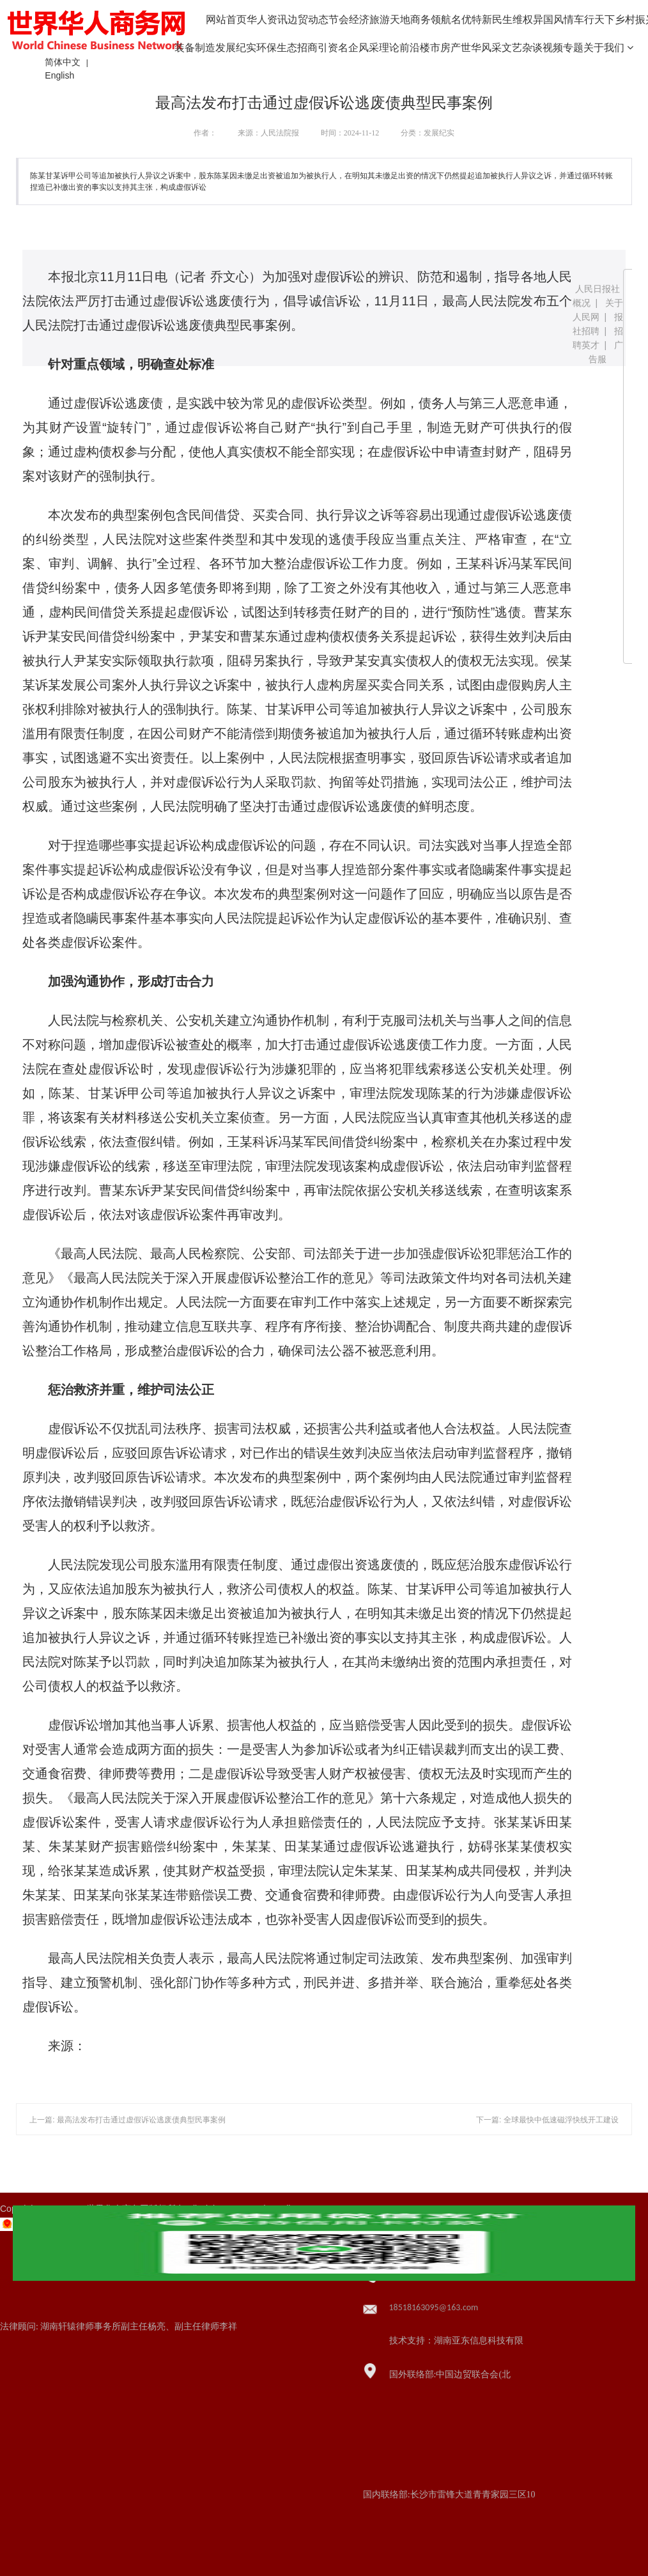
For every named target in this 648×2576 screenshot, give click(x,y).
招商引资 (317, 47)
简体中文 (63, 62)
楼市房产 (440, 47)
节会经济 (348, 19)
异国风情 (553, 19)
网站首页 (226, 19)
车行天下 (594, 19)
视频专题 (563, 47)
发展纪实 (235, 47)
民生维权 (512, 19)
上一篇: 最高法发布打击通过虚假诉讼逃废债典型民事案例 (127, 2119)
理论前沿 (399, 47)
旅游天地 (389, 19)
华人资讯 (267, 19)
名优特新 (471, 19)
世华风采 (481, 47)
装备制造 (194, 47)
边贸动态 (308, 19)
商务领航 (430, 19)
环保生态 (276, 47)
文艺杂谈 (522, 47)
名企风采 (358, 47)
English (59, 75)
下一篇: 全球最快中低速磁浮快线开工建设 (547, 2119)
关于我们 (608, 47)
